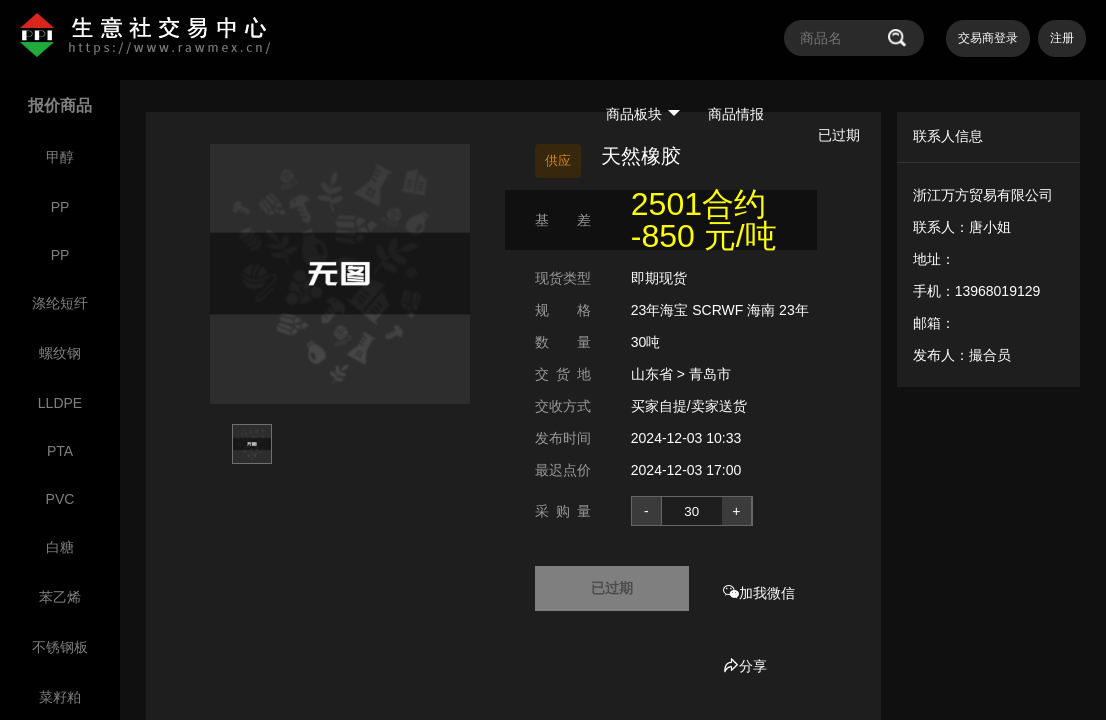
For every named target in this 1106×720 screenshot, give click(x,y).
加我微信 (759, 593)
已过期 (612, 588)
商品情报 (736, 114)
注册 (1062, 38)
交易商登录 (988, 38)
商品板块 (643, 114)
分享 (745, 666)
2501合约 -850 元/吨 (704, 220)
